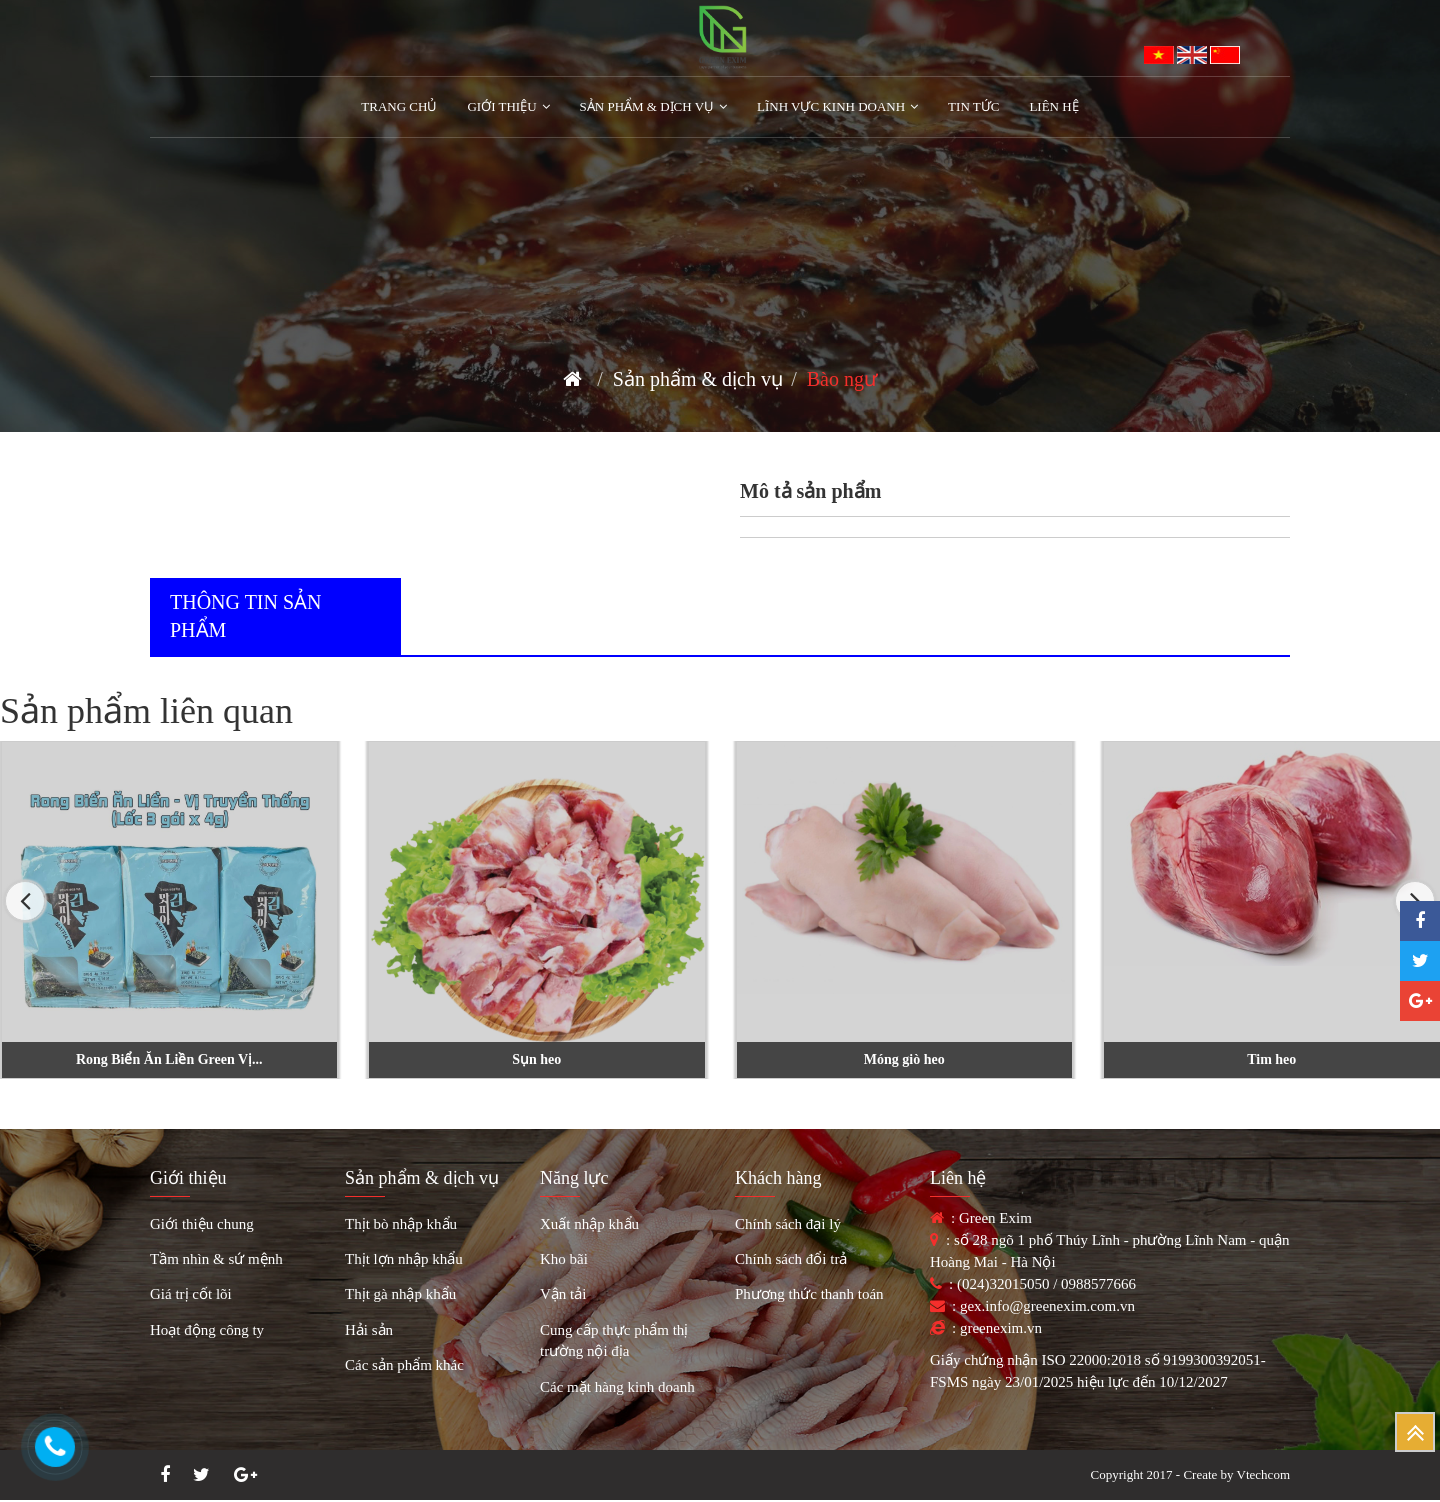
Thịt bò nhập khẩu (401, 1224)
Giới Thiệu (508, 106)
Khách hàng (778, 1178)
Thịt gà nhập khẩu (400, 1294)
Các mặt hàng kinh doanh (617, 1387)
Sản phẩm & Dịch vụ (654, 106)
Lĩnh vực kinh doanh (837, 106)
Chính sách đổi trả (791, 1259)
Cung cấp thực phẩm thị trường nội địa (614, 1340)
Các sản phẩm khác (404, 1365)
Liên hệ (1053, 106)
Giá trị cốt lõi (191, 1294)
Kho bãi (564, 1259)
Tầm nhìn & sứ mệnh (216, 1259)
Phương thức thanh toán (809, 1294)
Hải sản (369, 1330)
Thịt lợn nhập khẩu (404, 1259)
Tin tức (973, 106)
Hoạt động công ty (207, 1330)
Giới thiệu (188, 1178)
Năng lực (574, 1178)
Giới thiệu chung (202, 1224)
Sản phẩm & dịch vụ (698, 379)
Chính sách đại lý (788, 1224)
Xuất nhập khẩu (589, 1224)
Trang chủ (399, 106)
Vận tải (563, 1294)
